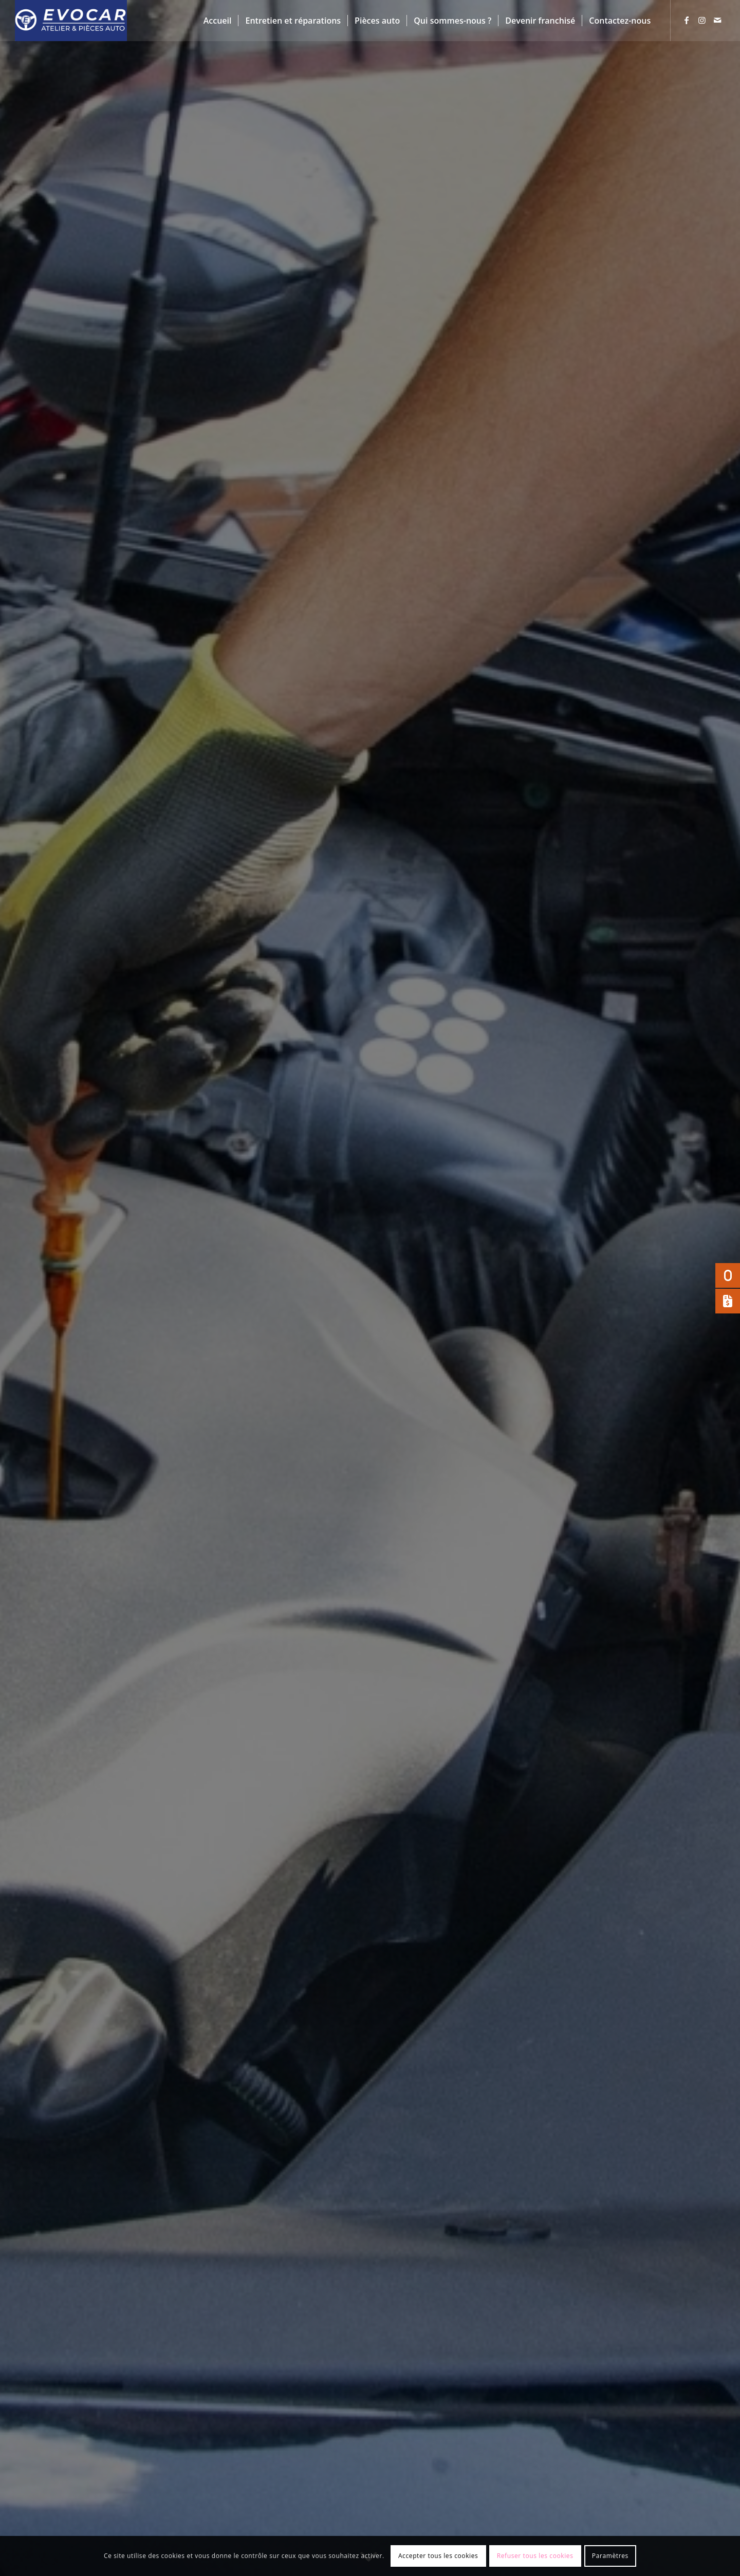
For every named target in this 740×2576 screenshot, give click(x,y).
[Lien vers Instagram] (702, 20)
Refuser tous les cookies (535, 2555)
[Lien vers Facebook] (686, 20)
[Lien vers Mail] (717, 20)
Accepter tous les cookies (438, 2555)
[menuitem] (217, 20)
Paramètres (610, 2555)
